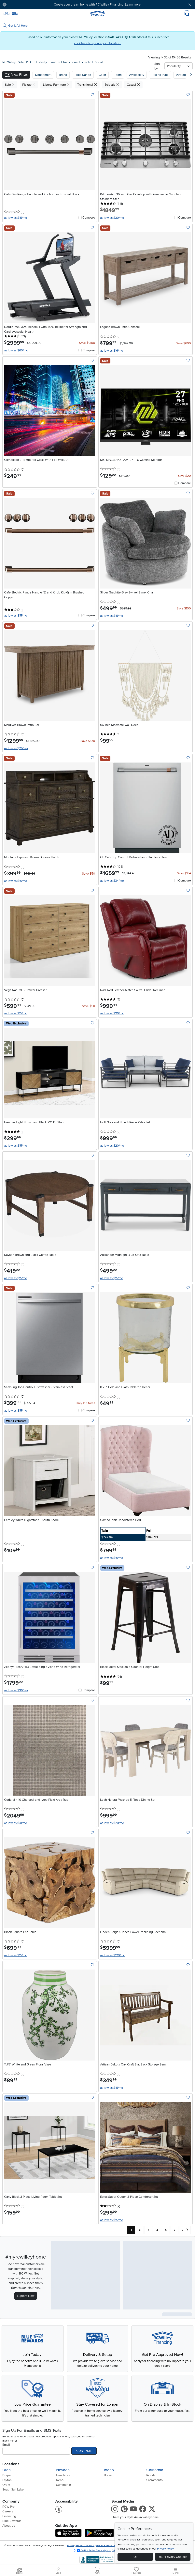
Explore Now (26, 2296)
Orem (6, 2485)
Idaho (109, 2470)
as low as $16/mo (111, 351)
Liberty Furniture (49, 62)
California (154, 2470)
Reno (59, 2480)
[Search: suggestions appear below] (97, 25)
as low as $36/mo (16, 1690)
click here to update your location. (97, 43)
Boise (108, 2475)
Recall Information (85, 2545)
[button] (16, 75)
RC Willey (9, 62)
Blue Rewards (11, 2521)
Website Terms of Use (107, 2545)
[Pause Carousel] (4, 4)
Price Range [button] (83, 75)
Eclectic (86, 62)
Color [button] (102, 75)
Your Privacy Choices (172, 2557)
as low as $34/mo (112, 881)
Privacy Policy (165, 2548)
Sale (21, 62)
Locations (11, 2464)
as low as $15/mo (15, 218)
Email (6, 2445)
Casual (98, 62)
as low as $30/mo (112, 218)
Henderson (63, 2475)
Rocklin (151, 2475)
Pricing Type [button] (160, 75)
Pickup (31, 62)
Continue (84, 2451)
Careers (7, 2511)
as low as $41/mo (15, 1823)
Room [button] (118, 75)
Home (70, 2545)
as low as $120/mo (112, 1955)
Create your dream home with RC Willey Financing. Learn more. (97, 5)
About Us (8, 2526)
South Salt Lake (13, 2490)
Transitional (71, 62)
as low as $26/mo (16, 748)
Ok (135, 2557)
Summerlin (63, 2485)
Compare (88, 218)
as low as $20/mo (112, 1013)
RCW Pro (8, 2507)
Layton (7, 2480)
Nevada (63, 2470)
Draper (7, 2475)
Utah (6, 2470)
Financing (9, 2516)
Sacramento (154, 2480)
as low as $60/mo (16, 350)
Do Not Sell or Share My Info (92, 2550)
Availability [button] (136, 75)
